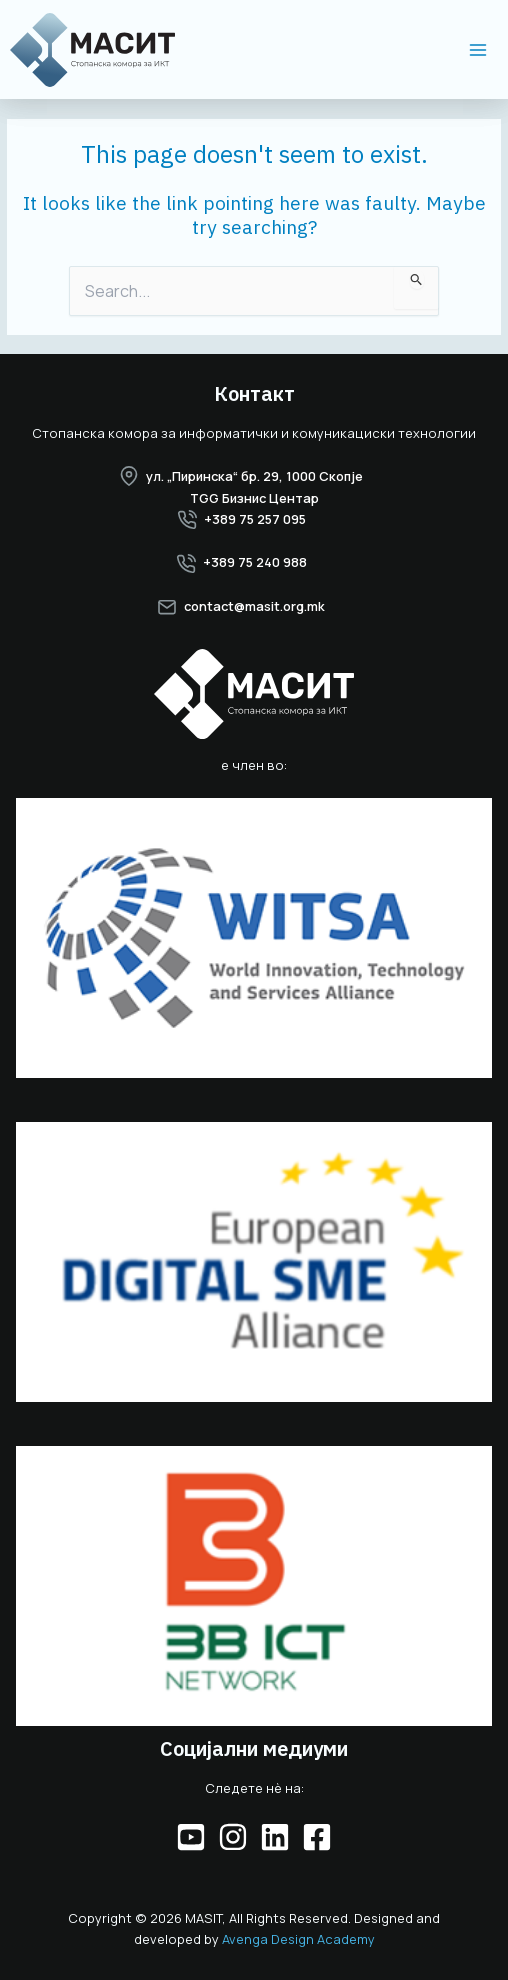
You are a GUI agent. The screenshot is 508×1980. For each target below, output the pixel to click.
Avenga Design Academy (298, 1939)
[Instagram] (233, 1837)
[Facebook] (317, 1837)
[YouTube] (191, 1837)
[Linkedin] (275, 1837)
